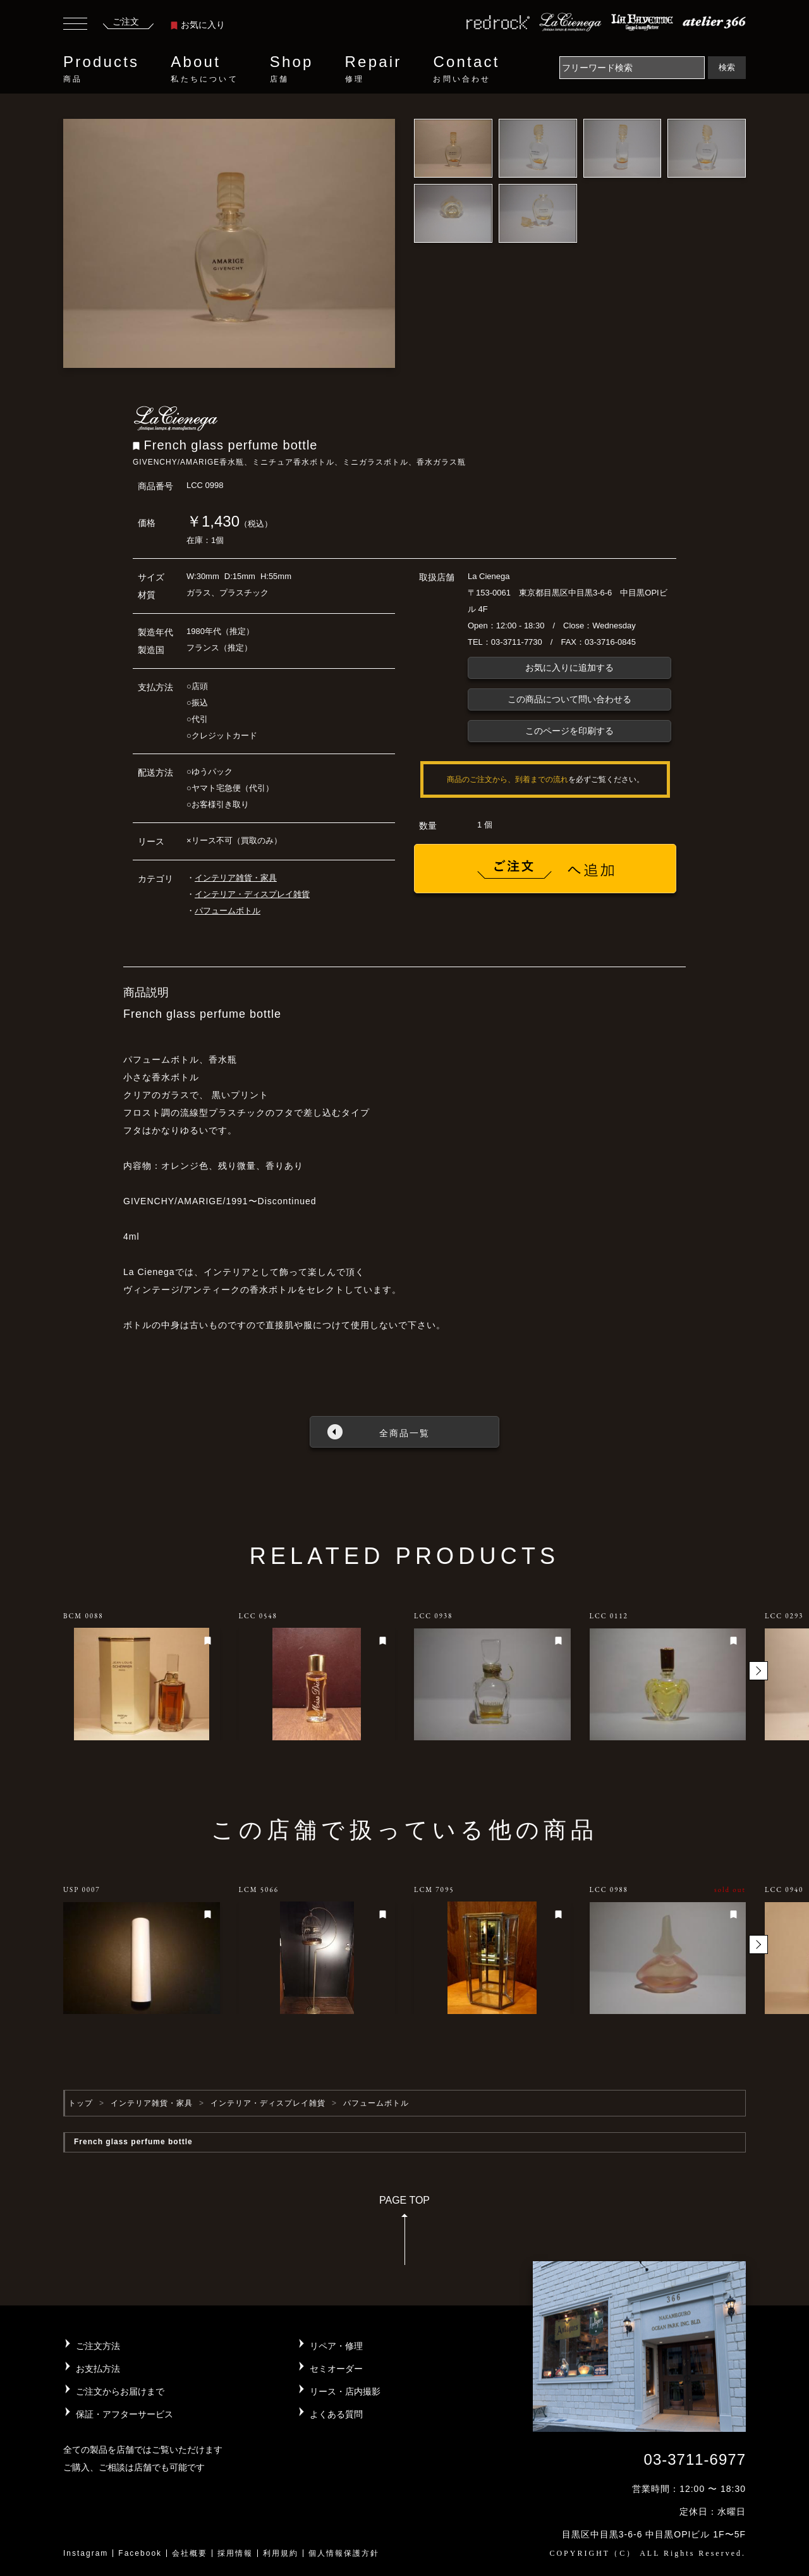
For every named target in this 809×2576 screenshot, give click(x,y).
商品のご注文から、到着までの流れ (507, 779)
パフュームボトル (227, 910)
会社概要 (189, 2553)
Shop (291, 69)
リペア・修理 (336, 2346)
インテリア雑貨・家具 (236, 877)
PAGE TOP (404, 2234)
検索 (727, 67)
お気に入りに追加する (569, 667)
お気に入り (198, 25)
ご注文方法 (98, 2346)
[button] (758, 1670)
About (204, 69)
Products (101, 69)
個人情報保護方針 (343, 2553)
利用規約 (280, 2553)
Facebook (140, 2553)
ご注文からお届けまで (120, 2391)
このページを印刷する (569, 731)
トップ (80, 2103)
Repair (373, 69)
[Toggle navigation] (75, 25)
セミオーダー (336, 2369)
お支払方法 (98, 2369)
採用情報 (235, 2553)
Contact (466, 69)
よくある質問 (336, 2414)
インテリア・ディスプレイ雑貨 (252, 894)
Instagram (85, 2553)
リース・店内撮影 (345, 2391)
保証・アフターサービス (124, 2414)
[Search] (632, 67)
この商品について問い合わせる (569, 699)
